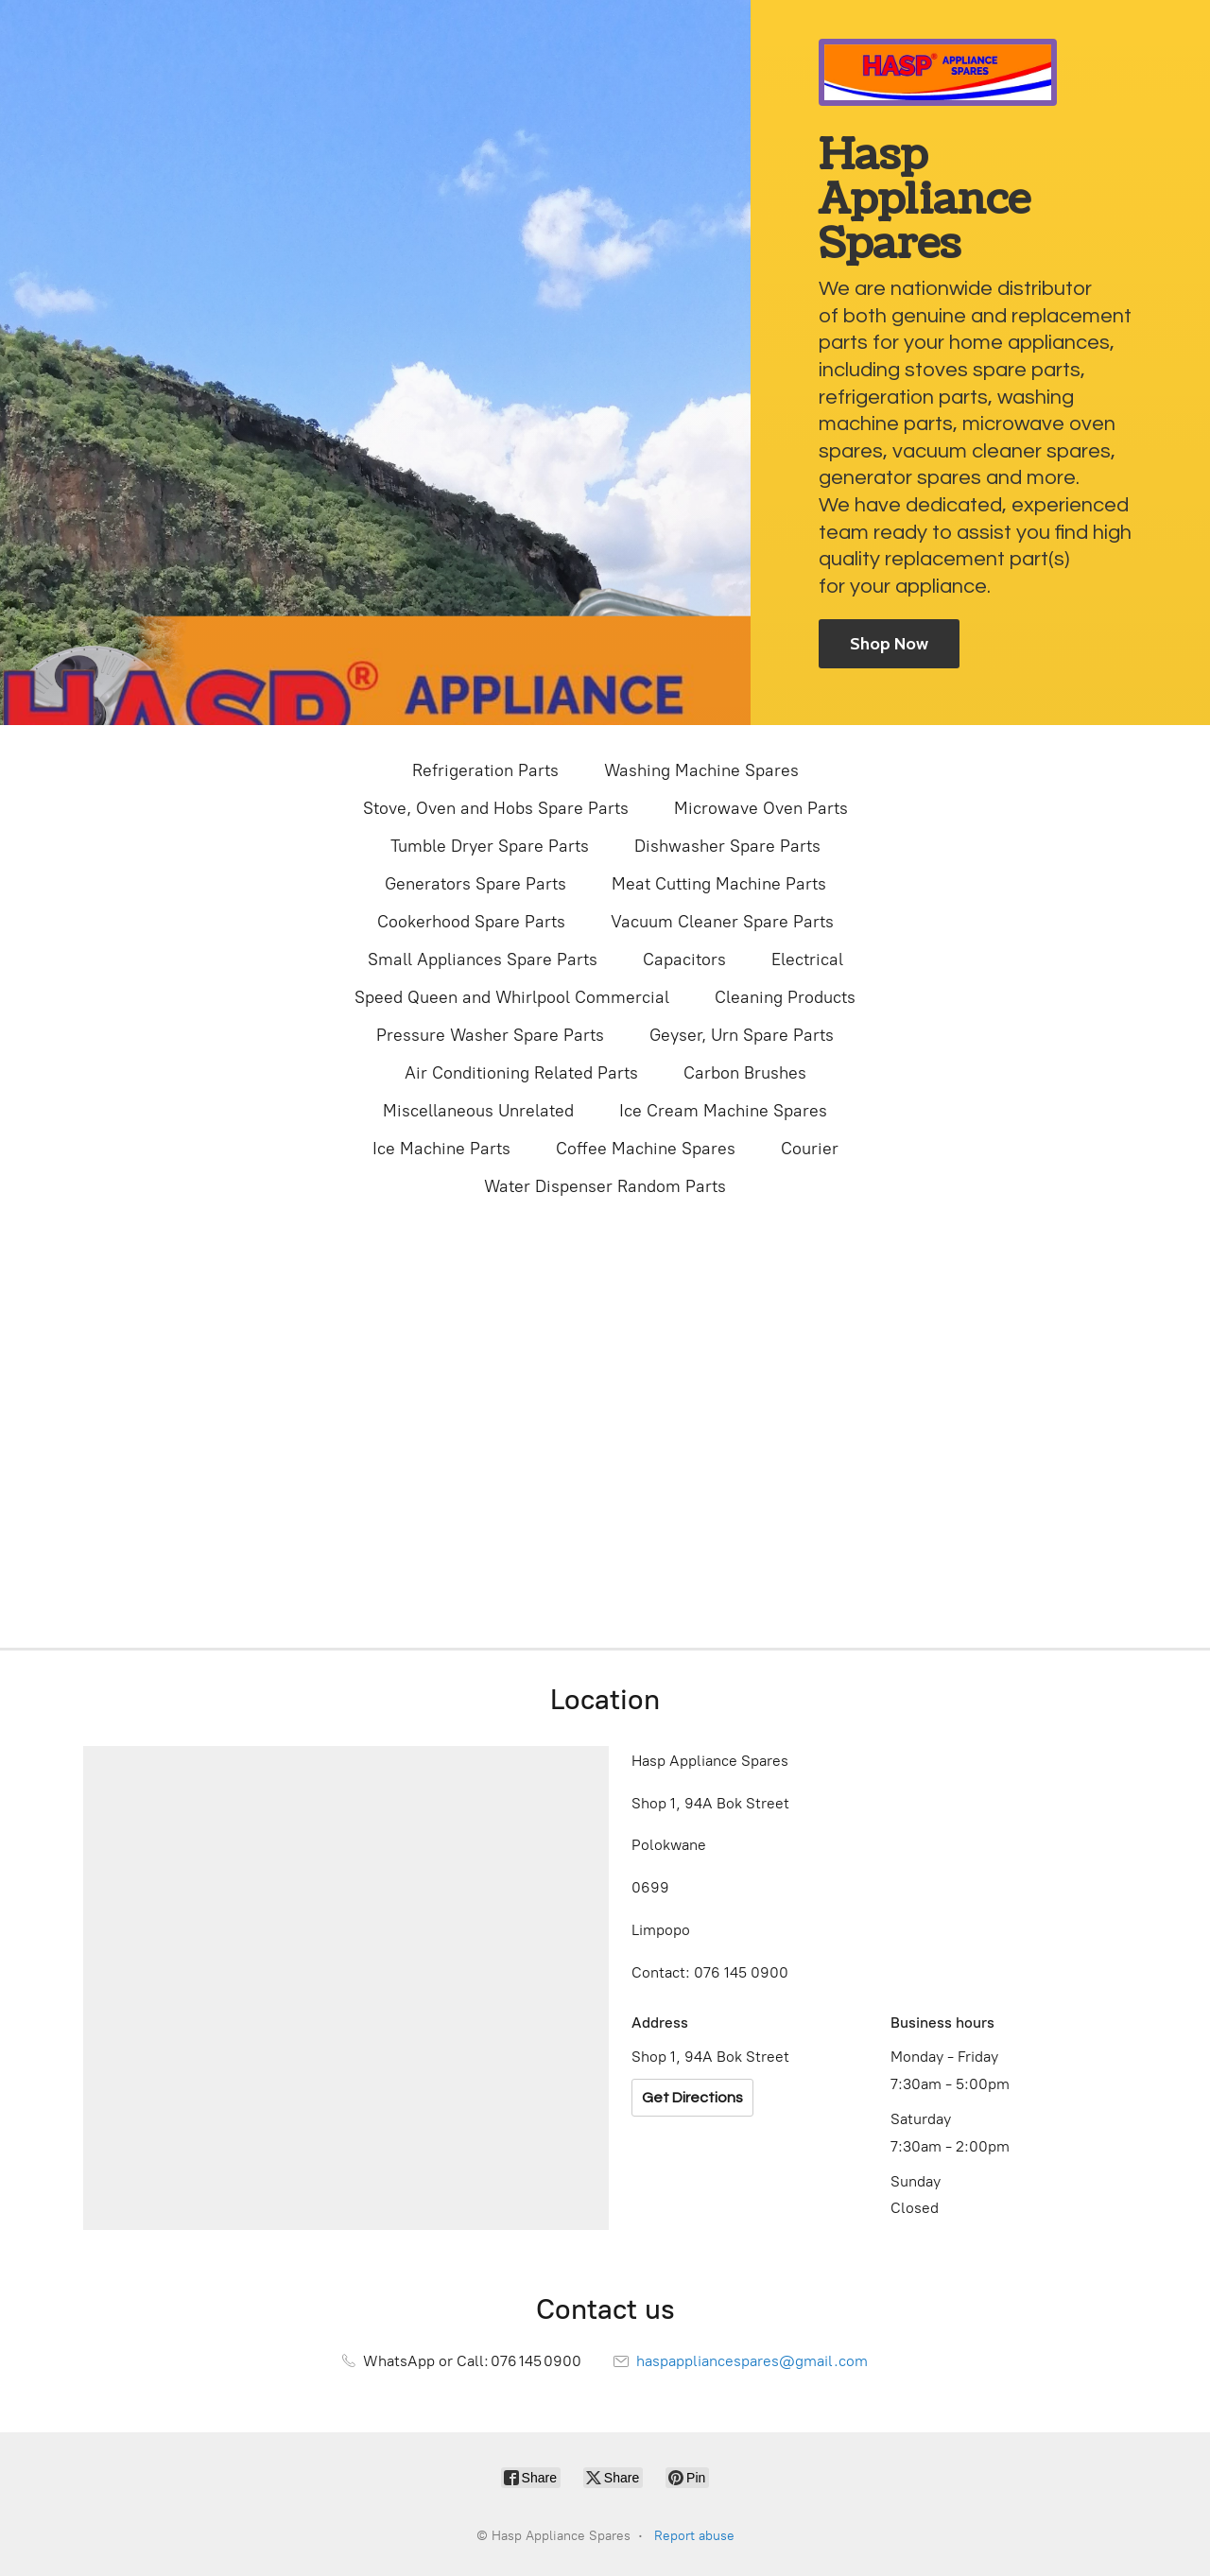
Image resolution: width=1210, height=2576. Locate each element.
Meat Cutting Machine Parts (719, 883)
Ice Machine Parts (441, 1148)
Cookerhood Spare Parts (471, 921)
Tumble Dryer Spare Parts (489, 846)
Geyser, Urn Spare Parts (741, 1035)
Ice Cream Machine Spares (723, 1110)
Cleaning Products (785, 997)
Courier (809, 1148)
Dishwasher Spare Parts (727, 846)
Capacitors (684, 959)
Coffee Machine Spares (645, 1148)
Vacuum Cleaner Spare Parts (722, 921)
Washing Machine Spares (701, 770)
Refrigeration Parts (485, 770)
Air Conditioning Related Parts (521, 1073)
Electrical (807, 959)
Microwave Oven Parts (761, 808)
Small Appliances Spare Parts (482, 959)
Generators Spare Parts (475, 883)
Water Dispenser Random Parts (605, 1186)
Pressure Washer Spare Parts (490, 1035)
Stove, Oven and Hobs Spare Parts (496, 808)
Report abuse (694, 2536)
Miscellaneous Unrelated (478, 1110)
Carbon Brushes (744, 1073)
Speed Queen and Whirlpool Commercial (511, 997)
